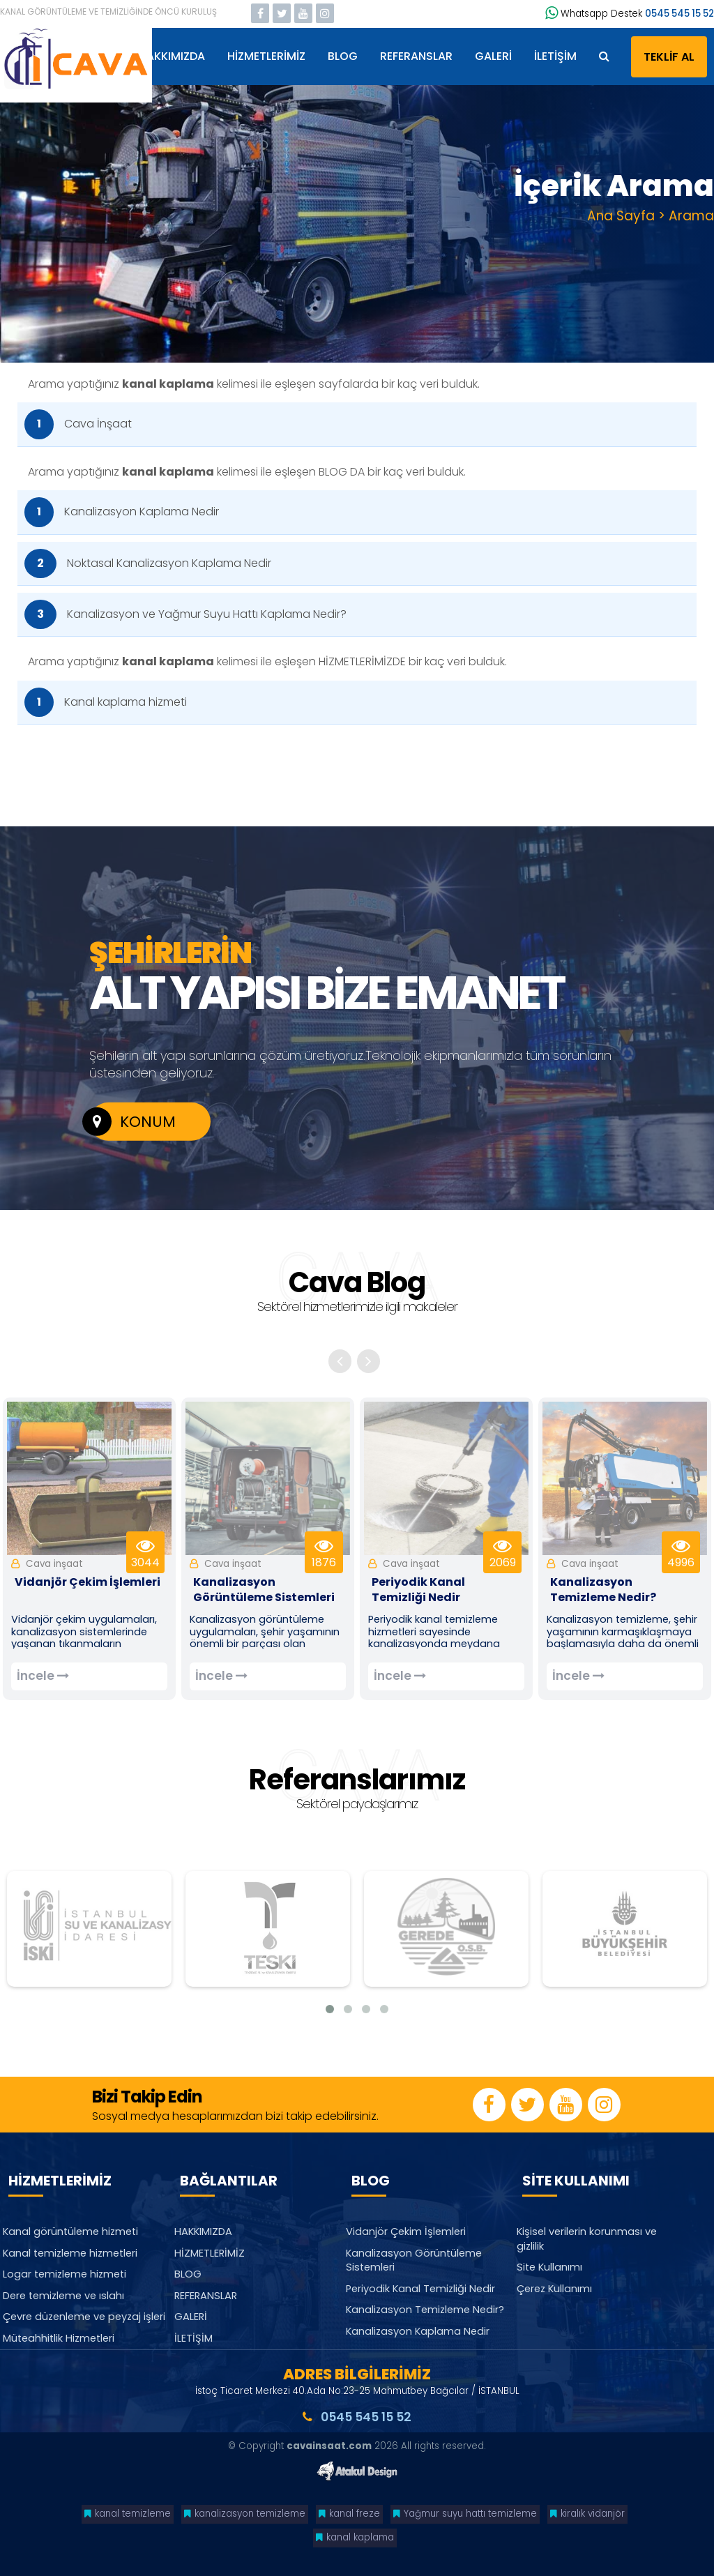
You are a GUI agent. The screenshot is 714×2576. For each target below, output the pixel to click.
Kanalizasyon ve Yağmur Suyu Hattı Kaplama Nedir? (185, 614)
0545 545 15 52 (679, 13)
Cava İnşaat (78, 424)
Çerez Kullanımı (554, 2289)
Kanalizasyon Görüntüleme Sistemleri (414, 2260)
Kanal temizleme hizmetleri (70, 2253)
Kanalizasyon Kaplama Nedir (121, 511)
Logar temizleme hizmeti (64, 2275)
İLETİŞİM (555, 56)
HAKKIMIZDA (172, 56)
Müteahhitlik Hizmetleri (58, 2338)
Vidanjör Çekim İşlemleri (406, 2231)
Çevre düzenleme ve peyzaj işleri (84, 2317)
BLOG (343, 56)
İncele (43, 1676)
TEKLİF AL (669, 57)
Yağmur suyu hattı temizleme (465, 2514)
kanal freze (349, 2514)
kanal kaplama (355, 2537)
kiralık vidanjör (587, 2514)
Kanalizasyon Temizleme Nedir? (425, 2310)
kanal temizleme (127, 2514)
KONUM (132, 1121)
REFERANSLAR (416, 56)
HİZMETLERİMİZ (266, 56)
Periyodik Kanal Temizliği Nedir (420, 2289)
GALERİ (493, 56)
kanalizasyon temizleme (244, 2514)
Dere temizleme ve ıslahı (63, 2296)
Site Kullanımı (549, 2268)
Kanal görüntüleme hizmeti (70, 2231)
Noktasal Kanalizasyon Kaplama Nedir (147, 563)
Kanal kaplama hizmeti (105, 702)
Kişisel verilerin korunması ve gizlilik (587, 2239)
